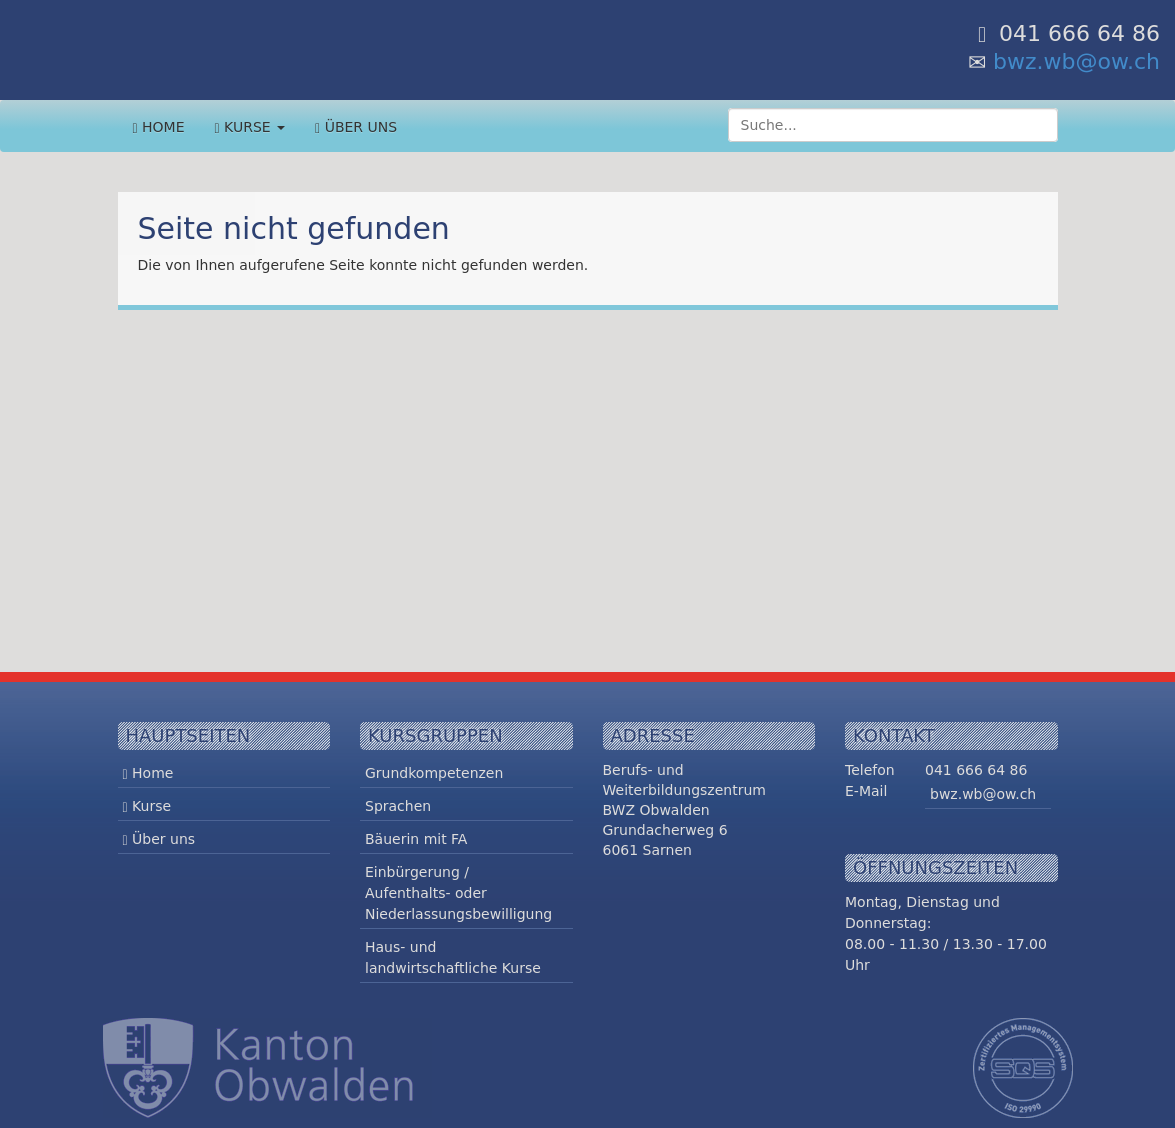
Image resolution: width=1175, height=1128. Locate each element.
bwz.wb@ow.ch (1076, 61)
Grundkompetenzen (434, 773)
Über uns (356, 127)
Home (159, 127)
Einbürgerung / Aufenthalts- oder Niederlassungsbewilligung (458, 893)
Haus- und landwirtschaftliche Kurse (453, 957)
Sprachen (398, 806)
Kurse (250, 127)
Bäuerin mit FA (416, 839)
